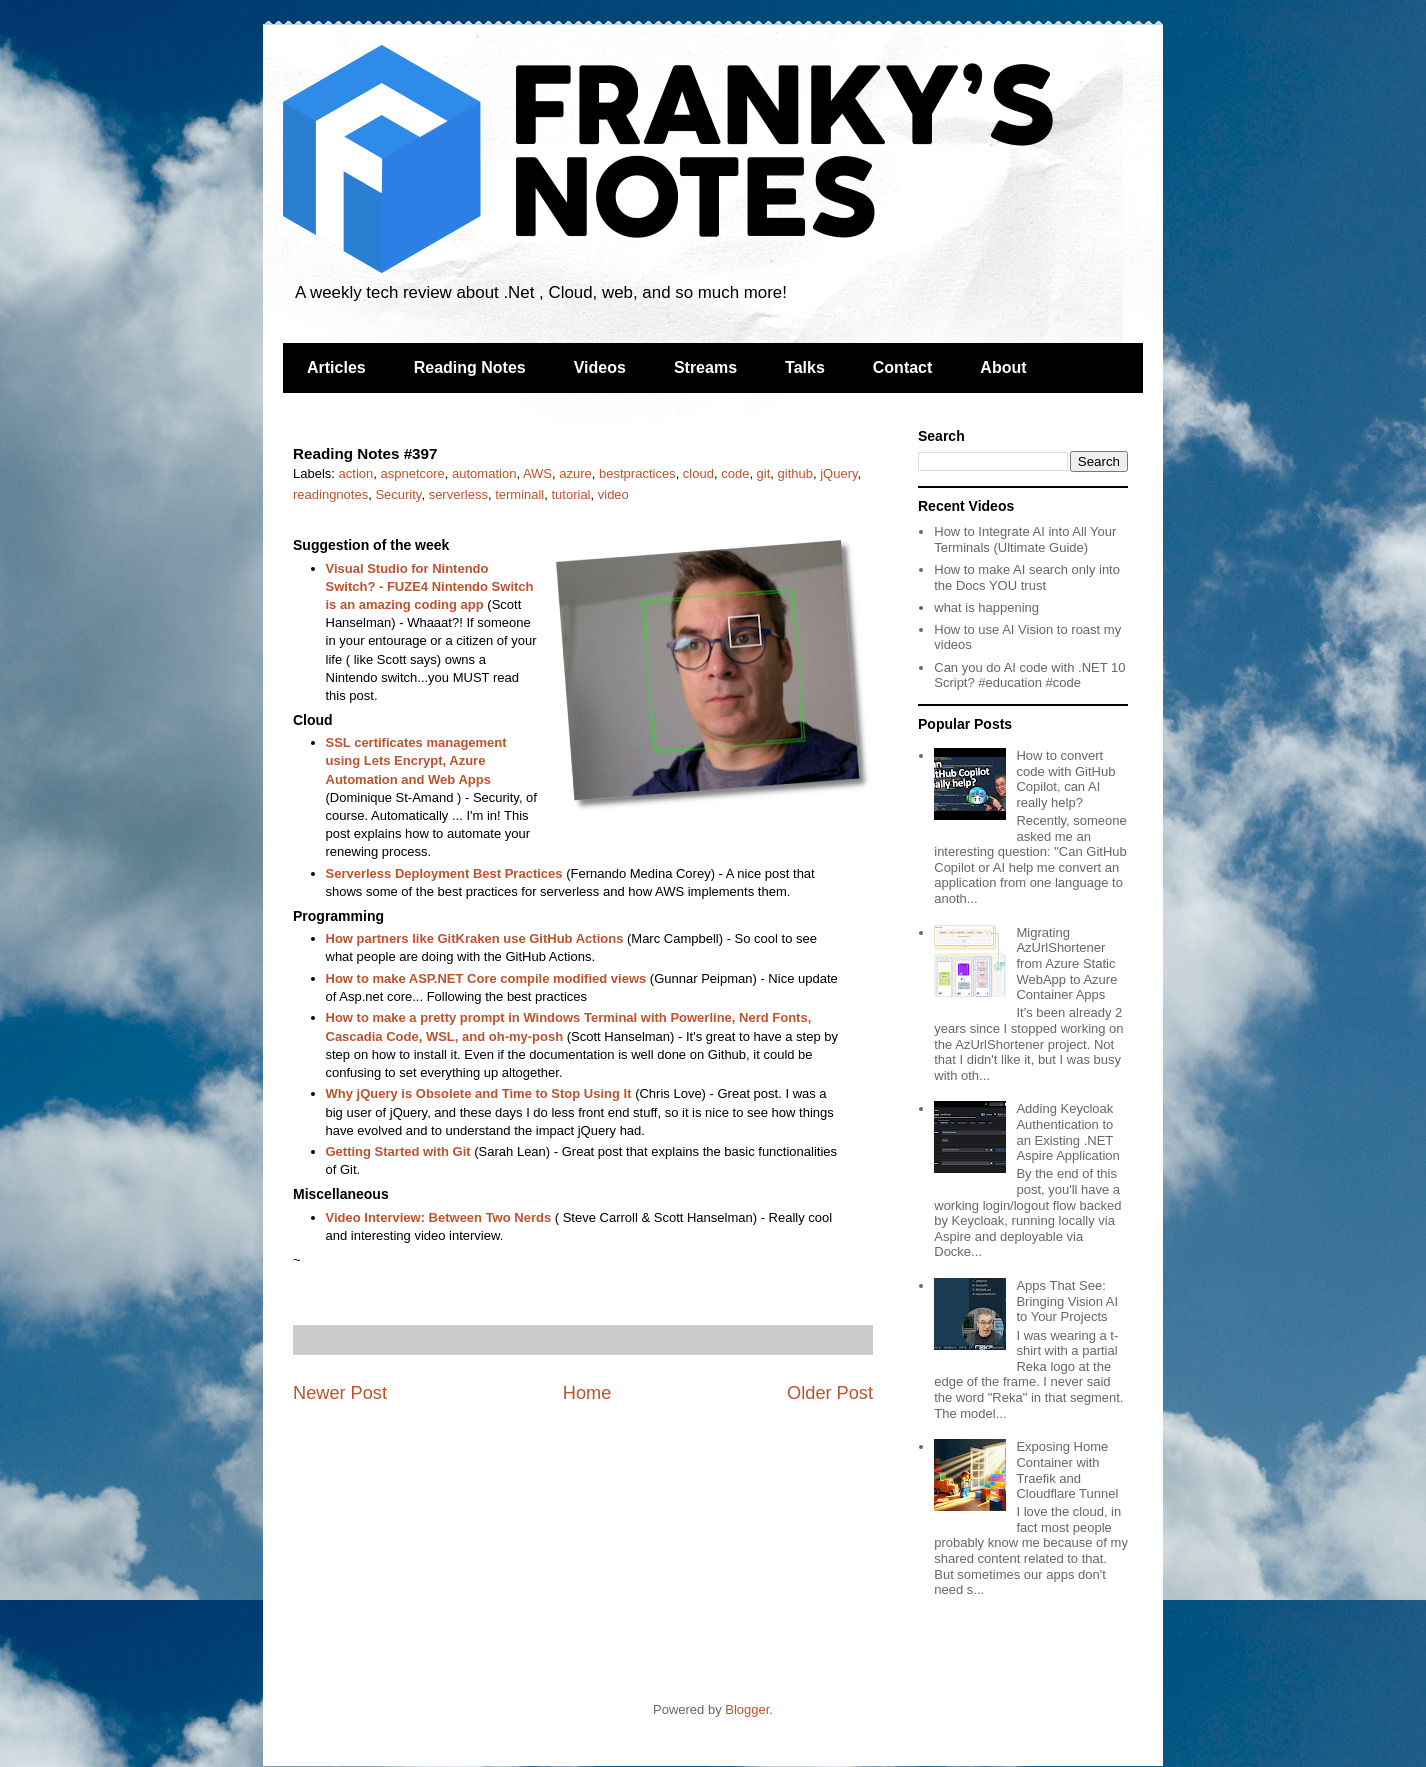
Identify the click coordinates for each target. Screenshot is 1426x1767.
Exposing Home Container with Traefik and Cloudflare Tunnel (1067, 1470)
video (613, 494)
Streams (705, 367)
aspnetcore (412, 473)
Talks (805, 367)
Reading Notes (470, 367)
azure (575, 473)
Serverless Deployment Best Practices (444, 873)
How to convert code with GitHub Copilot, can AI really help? (1065, 779)
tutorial (570, 494)
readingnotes (330, 494)
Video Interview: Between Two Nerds (439, 1217)
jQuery (838, 473)
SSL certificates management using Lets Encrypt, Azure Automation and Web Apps (416, 760)
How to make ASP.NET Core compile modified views (486, 978)
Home (587, 1393)
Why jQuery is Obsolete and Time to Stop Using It (479, 1093)
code (735, 473)
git (764, 473)
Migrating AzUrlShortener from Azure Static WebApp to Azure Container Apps (1066, 963)
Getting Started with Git (398, 1151)
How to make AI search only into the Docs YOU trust (1027, 577)
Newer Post (340, 1393)
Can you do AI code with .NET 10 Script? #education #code (1029, 675)
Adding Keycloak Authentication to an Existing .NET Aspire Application (1067, 1132)
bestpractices (637, 473)
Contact (903, 367)
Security (398, 494)
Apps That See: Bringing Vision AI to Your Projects (1067, 1301)
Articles (336, 367)
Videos (600, 367)
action (356, 473)
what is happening (986, 607)
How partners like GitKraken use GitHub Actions (475, 938)
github (795, 473)
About (1003, 367)
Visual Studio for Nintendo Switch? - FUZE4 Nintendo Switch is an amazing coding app (430, 586)
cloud (698, 473)
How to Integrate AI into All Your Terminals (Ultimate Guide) (1025, 539)
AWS (537, 473)
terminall (519, 494)
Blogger (747, 1709)
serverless (458, 494)
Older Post (830, 1393)
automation (484, 473)
